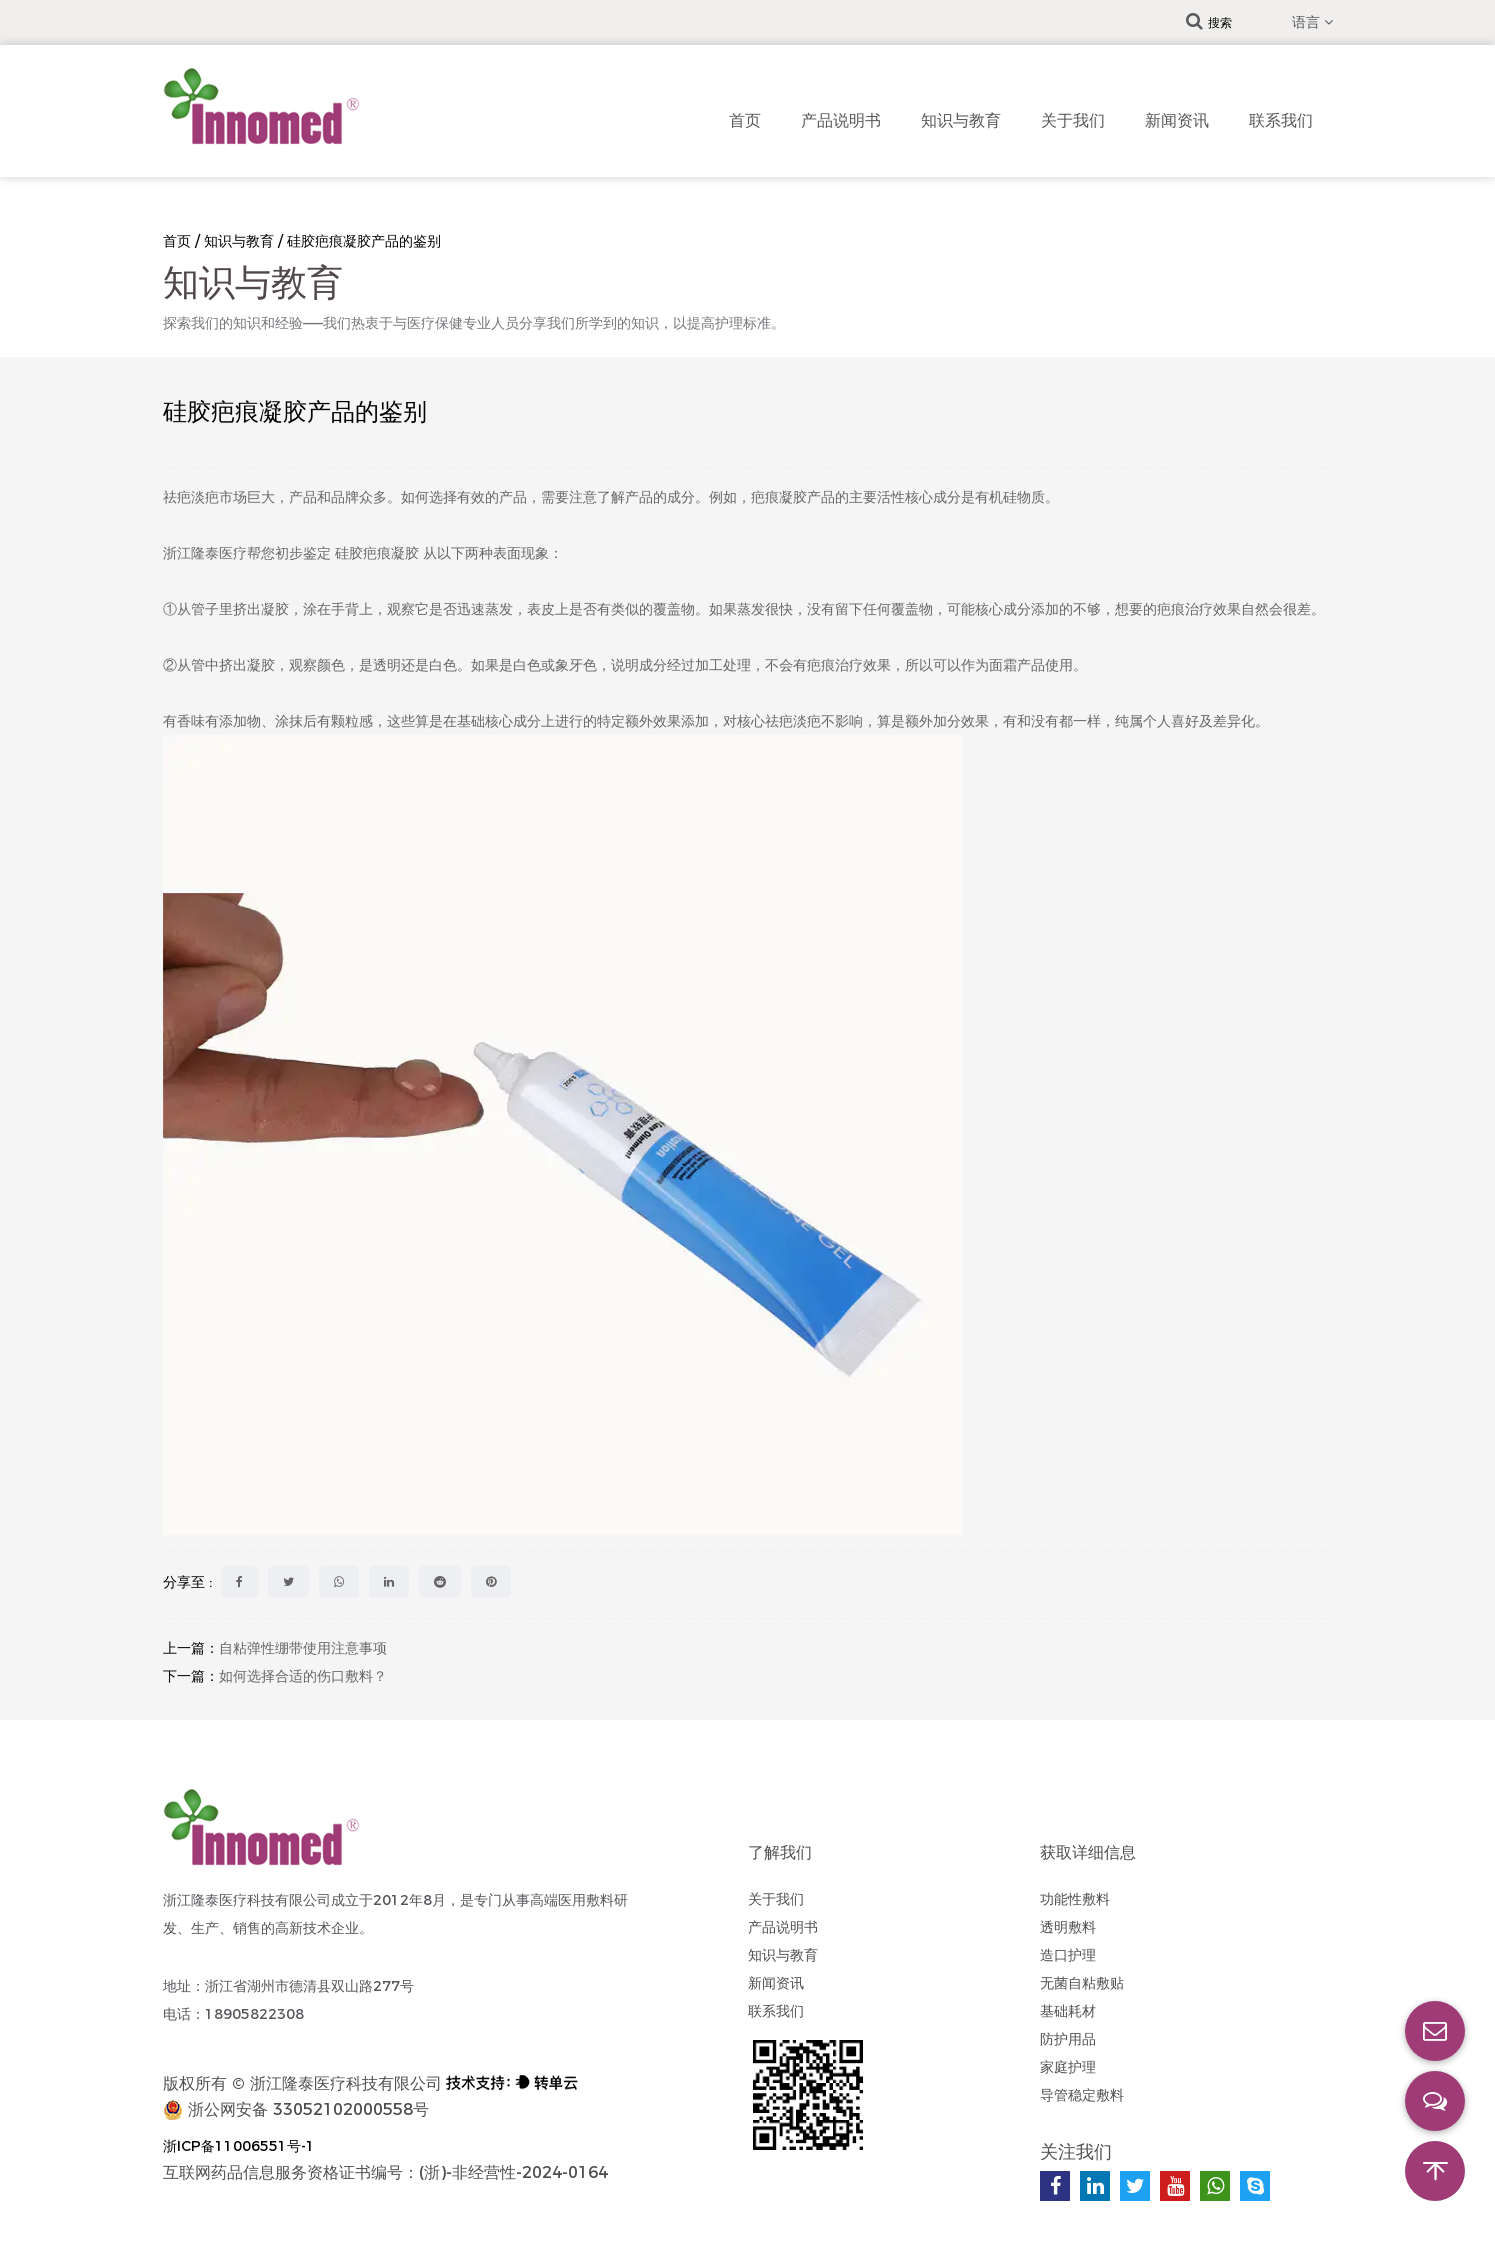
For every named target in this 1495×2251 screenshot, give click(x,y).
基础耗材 (1068, 2011)
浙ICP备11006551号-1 (239, 2146)
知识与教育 (961, 120)
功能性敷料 (1075, 1899)
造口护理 (1068, 1955)
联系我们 (1281, 120)
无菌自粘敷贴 (1082, 1983)
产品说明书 (841, 120)
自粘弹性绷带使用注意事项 (303, 1648)
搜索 (1209, 22)
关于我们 (1073, 120)
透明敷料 (1068, 1927)
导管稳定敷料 (1082, 2095)
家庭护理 (1068, 2067)
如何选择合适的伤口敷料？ (303, 1676)
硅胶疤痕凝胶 (379, 553)
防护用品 (1068, 2039)
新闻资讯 (1177, 120)
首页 (745, 120)
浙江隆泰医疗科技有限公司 (346, 2083)
